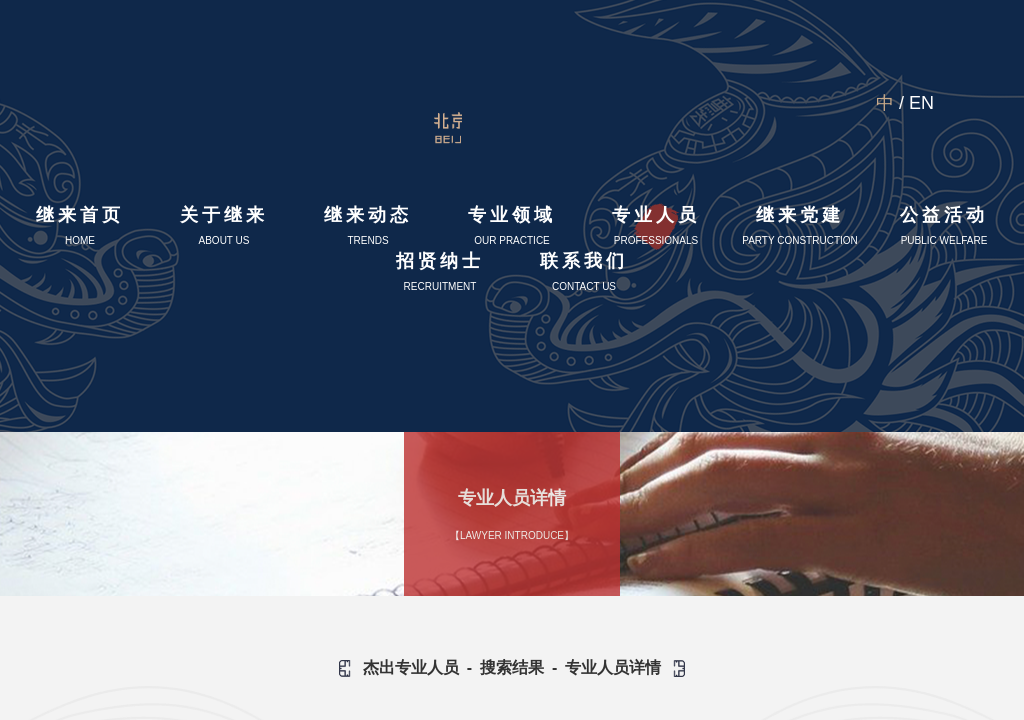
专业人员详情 (613, 667)
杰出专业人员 (411, 667)
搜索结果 (512, 667)
